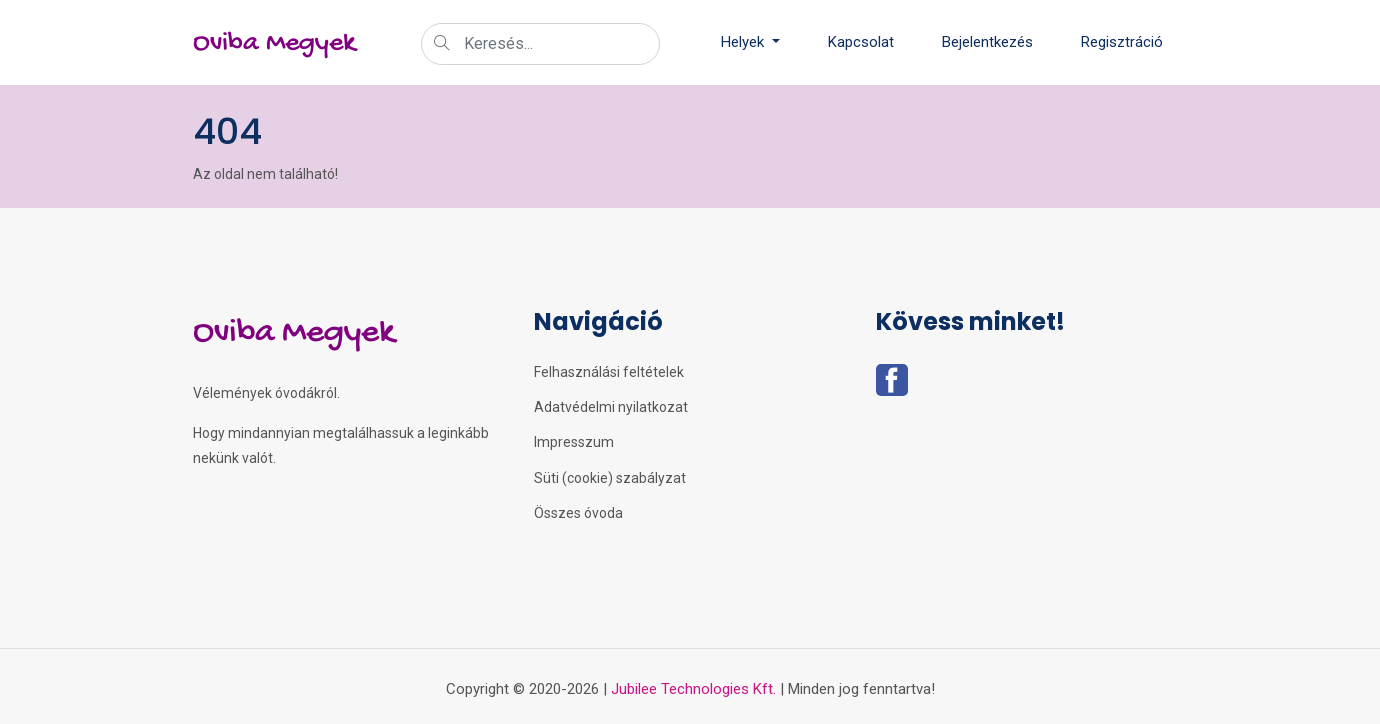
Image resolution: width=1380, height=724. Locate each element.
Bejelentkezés (987, 42)
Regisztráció (1122, 42)
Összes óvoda (578, 513)
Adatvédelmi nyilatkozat (611, 407)
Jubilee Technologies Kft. (693, 689)
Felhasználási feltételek (609, 372)
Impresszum (574, 442)
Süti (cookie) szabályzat (610, 478)
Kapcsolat (861, 42)
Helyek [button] (744, 42)
